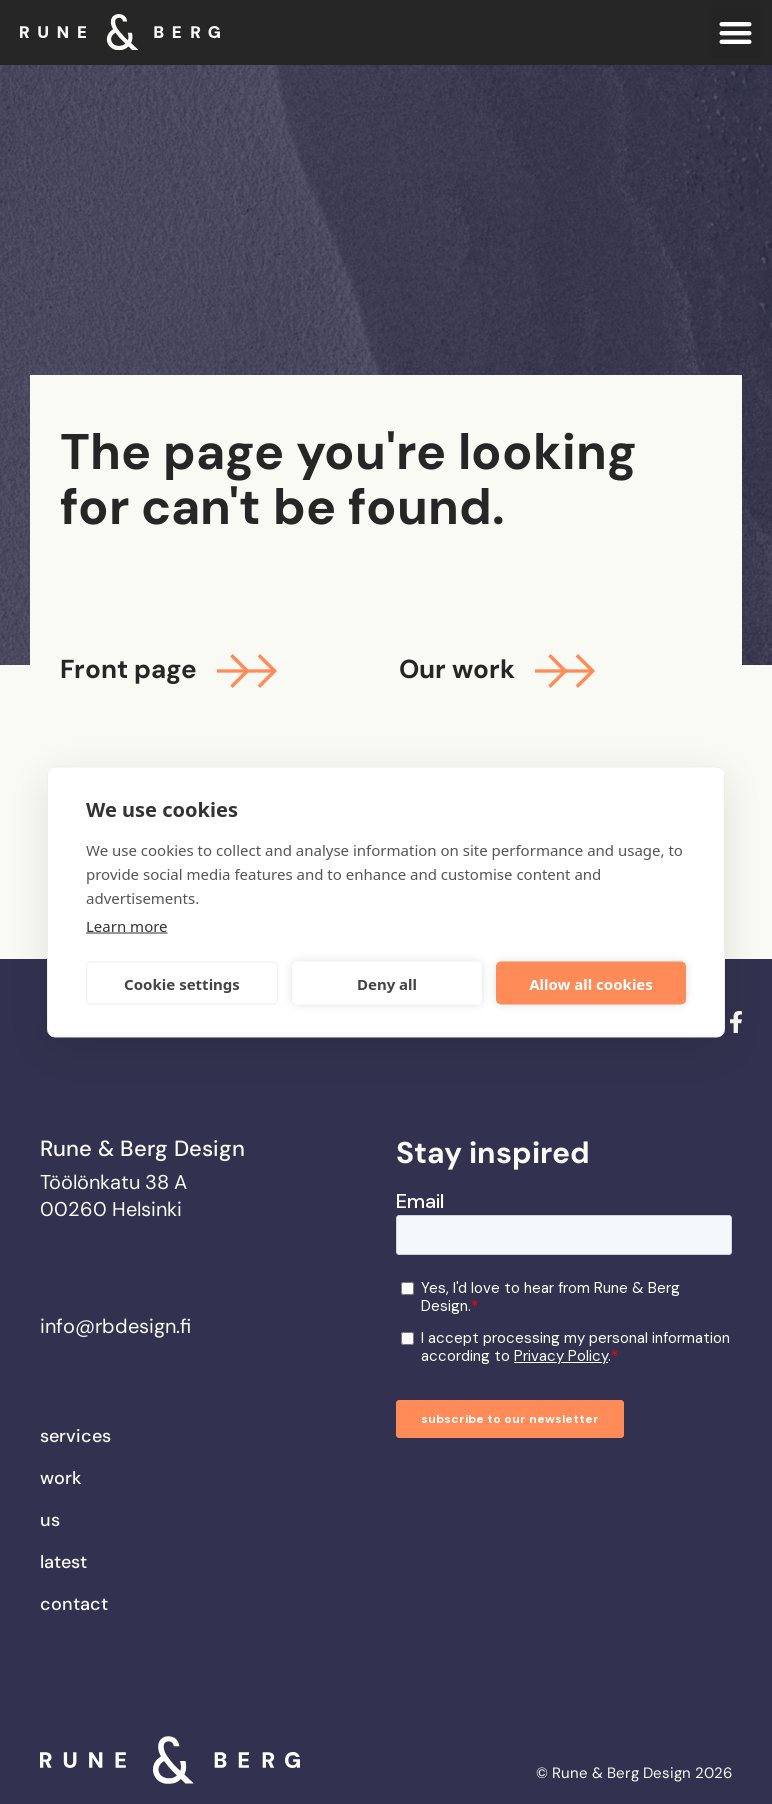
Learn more (127, 926)
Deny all (387, 983)
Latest (63, 1562)
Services (75, 1436)
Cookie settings (182, 983)
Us (50, 1520)
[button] (736, 32)
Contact (74, 1604)
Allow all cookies (591, 983)
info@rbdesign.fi (115, 1326)
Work (60, 1478)
